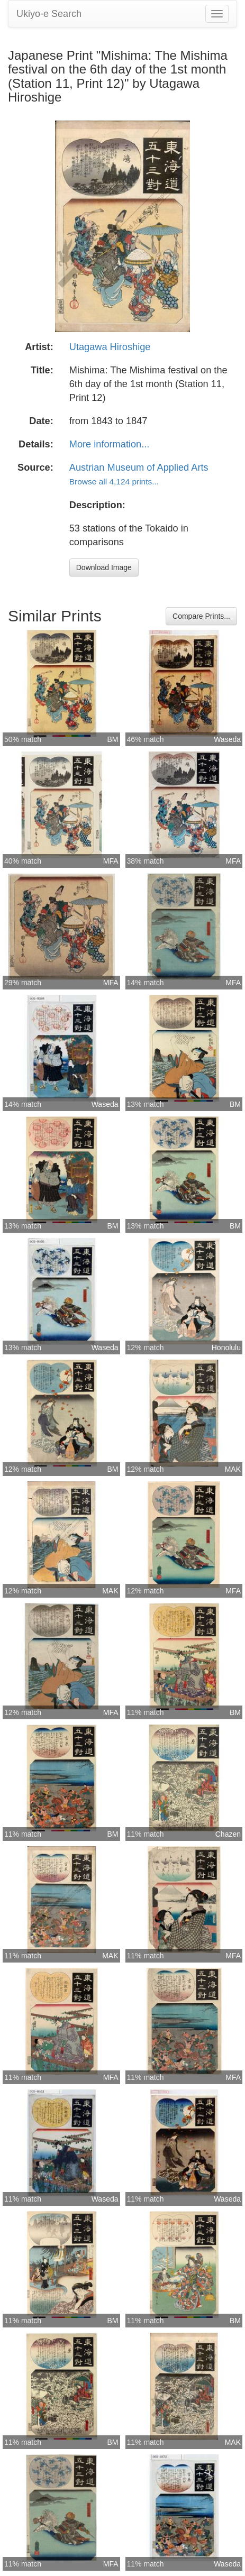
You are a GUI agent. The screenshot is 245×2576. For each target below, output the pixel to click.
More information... (109, 444)
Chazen (228, 1834)
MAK (233, 1469)
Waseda (227, 739)
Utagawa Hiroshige (110, 347)
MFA (111, 861)
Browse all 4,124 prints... (114, 481)
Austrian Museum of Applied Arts (138, 467)
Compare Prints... (201, 616)
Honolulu (226, 1347)
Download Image (104, 567)
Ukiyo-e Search (48, 13)
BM (113, 739)
